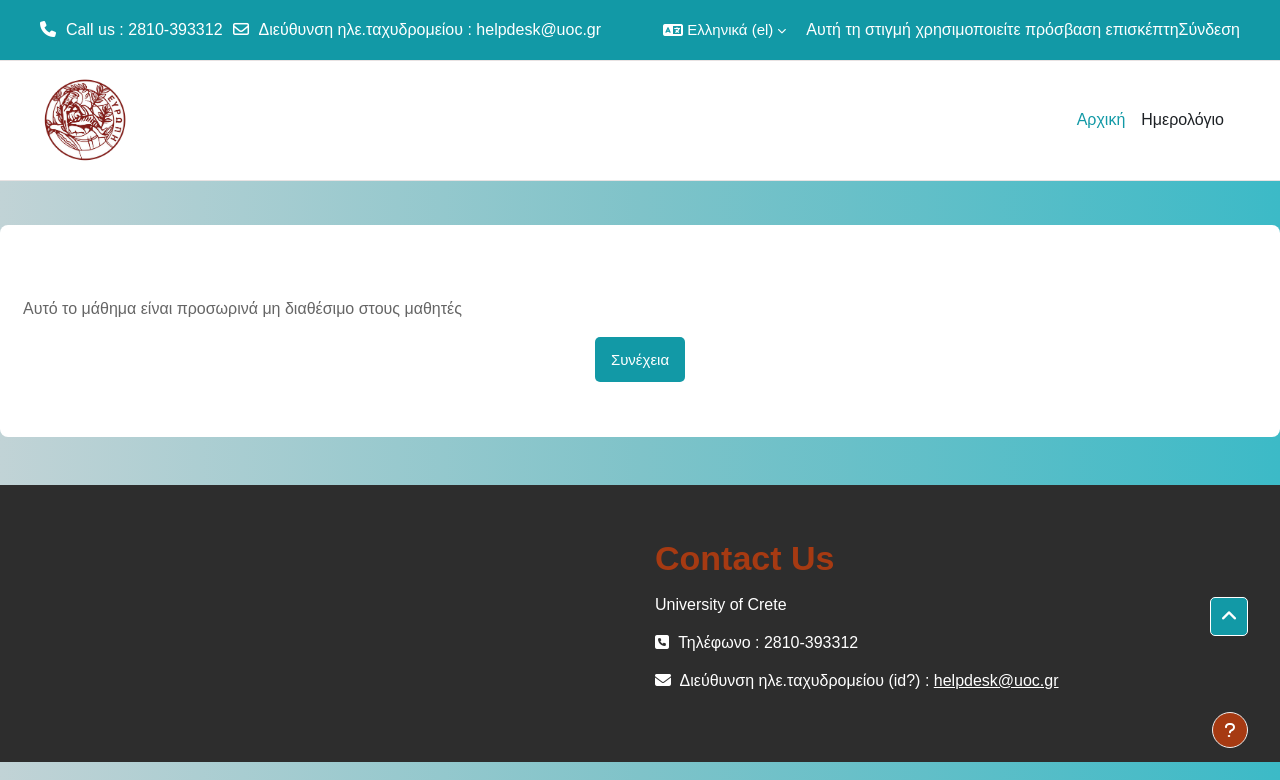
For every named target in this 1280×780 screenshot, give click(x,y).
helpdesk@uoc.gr (538, 29)
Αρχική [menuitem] (1101, 119)
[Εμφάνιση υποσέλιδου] (1230, 730)
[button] (724, 30)
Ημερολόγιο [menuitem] (1182, 119)
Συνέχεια (640, 359)
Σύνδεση (1209, 29)
